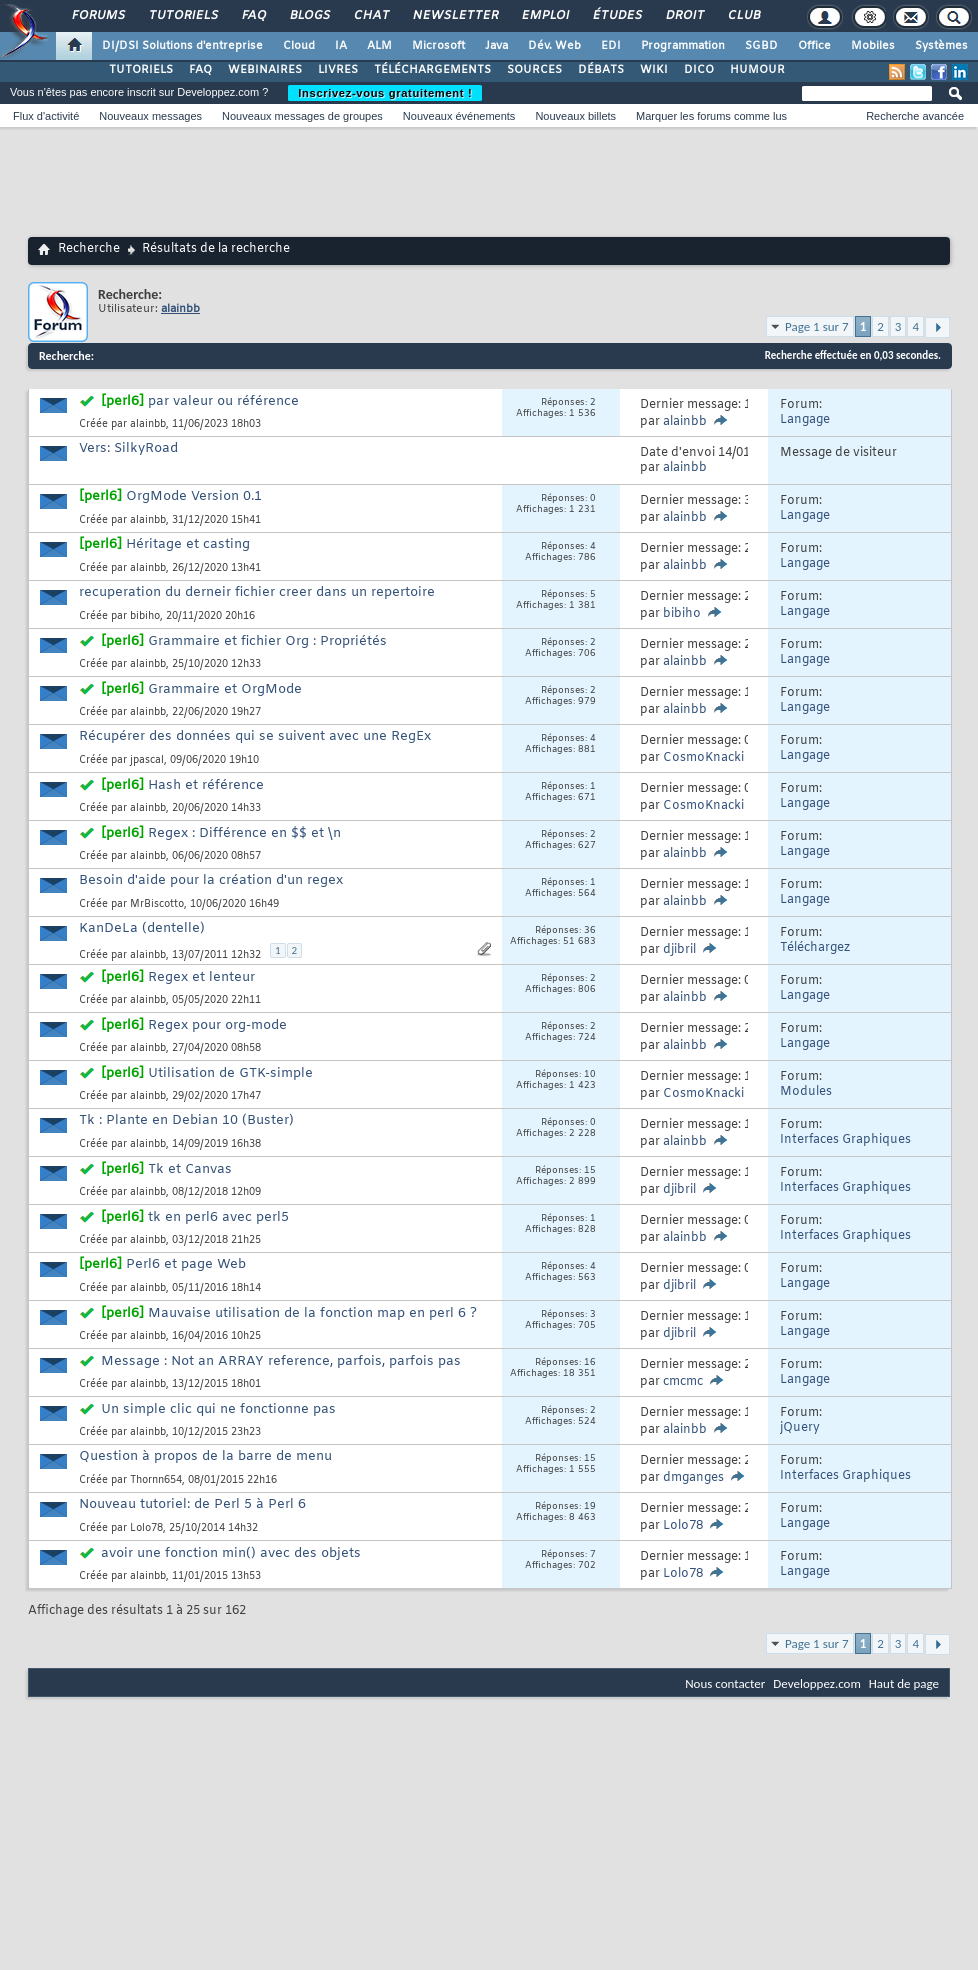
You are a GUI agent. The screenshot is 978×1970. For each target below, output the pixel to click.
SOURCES (534, 70)
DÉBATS (601, 70)
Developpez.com (817, 1683)
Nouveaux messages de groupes (302, 116)
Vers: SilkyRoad (128, 448)
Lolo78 (146, 1528)
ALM (379, 46)
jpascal (147, 760)
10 (590, 1075)
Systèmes (941, 46)
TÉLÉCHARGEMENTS (432, 70)
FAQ (253, 16)
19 (590, 1507)
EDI (611, 46)
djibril (679, 950)
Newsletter (454, 16)
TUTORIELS (141, 70)
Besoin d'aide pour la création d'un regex (211, 880)
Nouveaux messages (150, 116)
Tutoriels (182, 16)
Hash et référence (206, 785)
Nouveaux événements (459, 116)
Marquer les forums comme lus (711, 116)
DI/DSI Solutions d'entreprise (182, 46)
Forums (97, 16)
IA (341, 46)
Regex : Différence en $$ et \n (244, 833)
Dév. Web (554, 46)
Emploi (544, 16)
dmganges (693, 1478)
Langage (805, 420)
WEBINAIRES (265, 70)
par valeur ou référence (223, 401)
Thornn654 (156, 1480)
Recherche (89, 249)
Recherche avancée (915, 116)
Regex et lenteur (201, 977)
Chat (370, 16)
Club (743, 16)
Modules (806, 1092)
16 (590, 1363)
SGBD (761, 46)
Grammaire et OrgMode (225, 689)
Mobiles (873, 46)
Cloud (299, 46)
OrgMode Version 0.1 (194, 496)
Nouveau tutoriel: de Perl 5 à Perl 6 (192, 1504)
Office (814, 46)
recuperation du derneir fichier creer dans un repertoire (257, 592)
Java (496, 46)
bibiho (145, 616)
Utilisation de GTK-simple (230, 1073)
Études (616, 16)
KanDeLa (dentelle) (142, 928)
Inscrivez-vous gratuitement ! (385, 93)
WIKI (654, 70)
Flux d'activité (46, 116)
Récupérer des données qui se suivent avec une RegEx (255, 736)
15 (590, 1171)
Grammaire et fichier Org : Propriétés (267, 641)
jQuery (800, 1428)
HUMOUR (757, 70)
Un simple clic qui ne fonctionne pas (218, 1409)
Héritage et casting (188, 544)
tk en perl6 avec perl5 (218, 1217)
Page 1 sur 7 (817, 326)
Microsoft (438, 46)
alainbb (148, 424)
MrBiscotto (157, 904)
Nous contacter (725, 1683)
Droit (684, 16)
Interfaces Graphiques (845, 1140)
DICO (699, 70)
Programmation (683, 46)
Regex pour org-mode (217, 1025)
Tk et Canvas (190, 1169)
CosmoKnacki (703, 758)
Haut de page (904, 1683)
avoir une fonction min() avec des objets (231, 1553)
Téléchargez (815, 948)
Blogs (309, 16)
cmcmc (683, 1382)
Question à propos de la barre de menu (205, 1456)
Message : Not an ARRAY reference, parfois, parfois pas (281, 1361)
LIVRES (338, 70)
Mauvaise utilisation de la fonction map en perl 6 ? (312, 1313)
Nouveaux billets (575, 116)
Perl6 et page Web (186, 1264)
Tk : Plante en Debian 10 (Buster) (186, 1120)
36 (590, 931)
